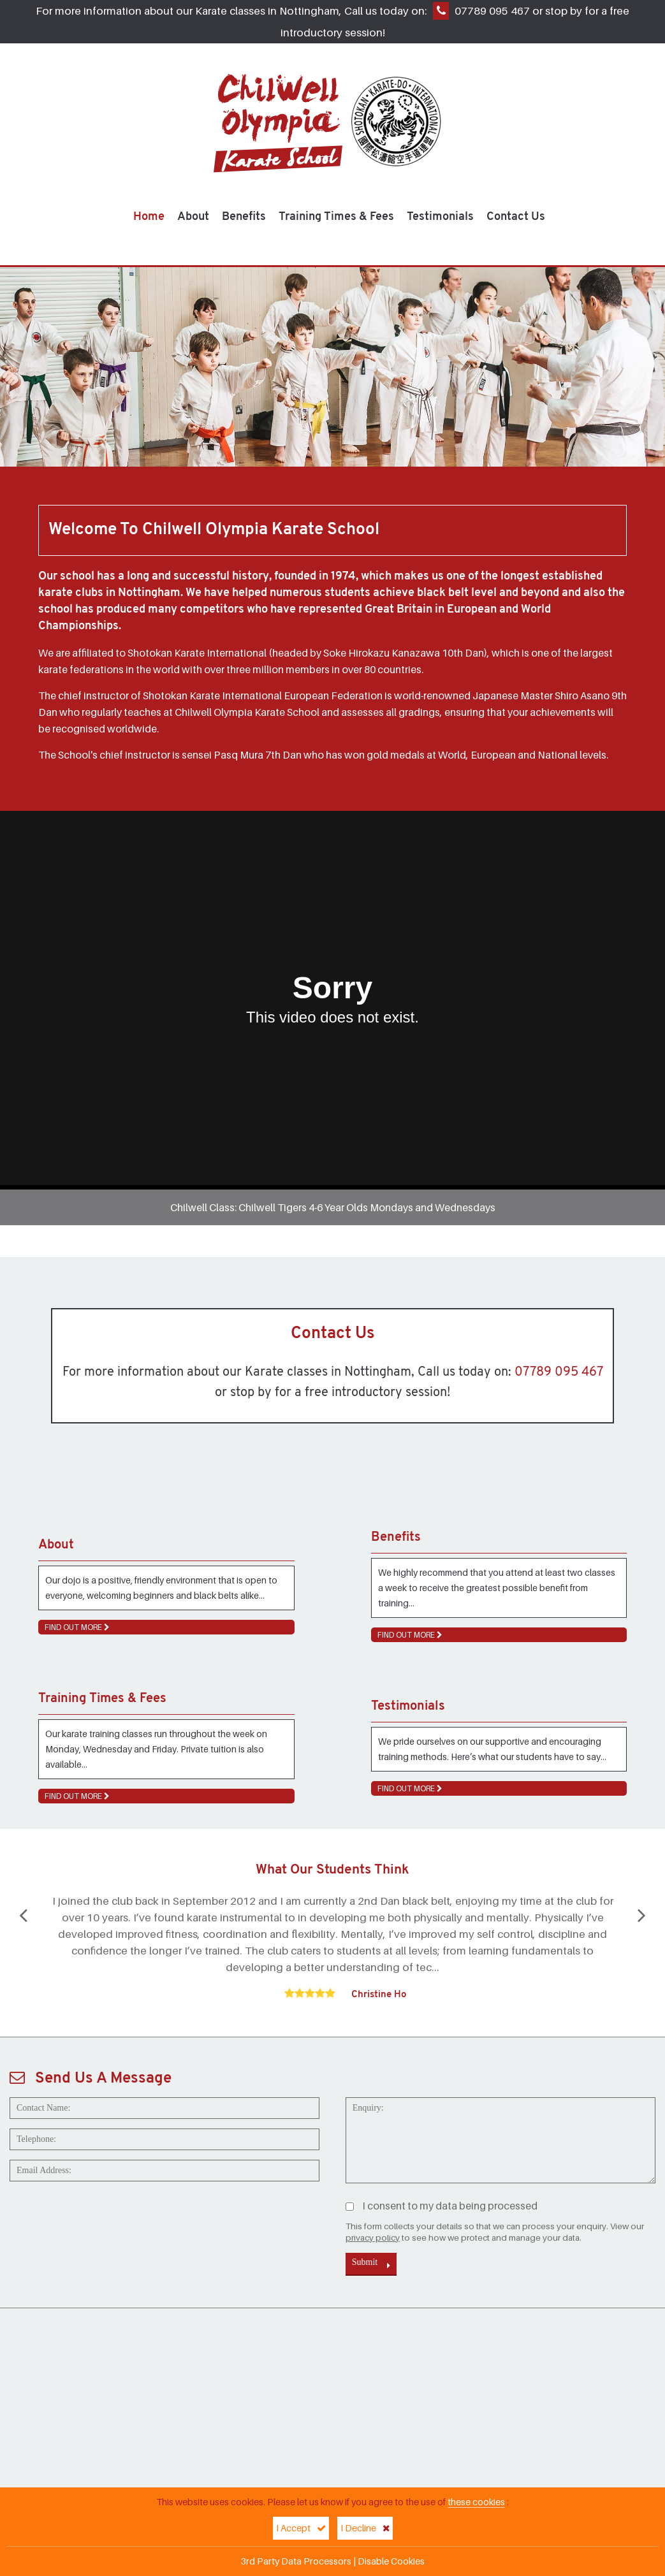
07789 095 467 (492, 10)
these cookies (476, 2501)
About (193, 217)
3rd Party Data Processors (296, 2561)
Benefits (244, 217)
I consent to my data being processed (441, 2205)
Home (148, 217)
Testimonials (440, 217)
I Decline (365, 2527)
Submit (371, 2263)
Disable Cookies (391, 2561)
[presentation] (106, 2216)
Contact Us (515, 217)
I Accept (301, 2527)
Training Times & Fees (336, 217)
